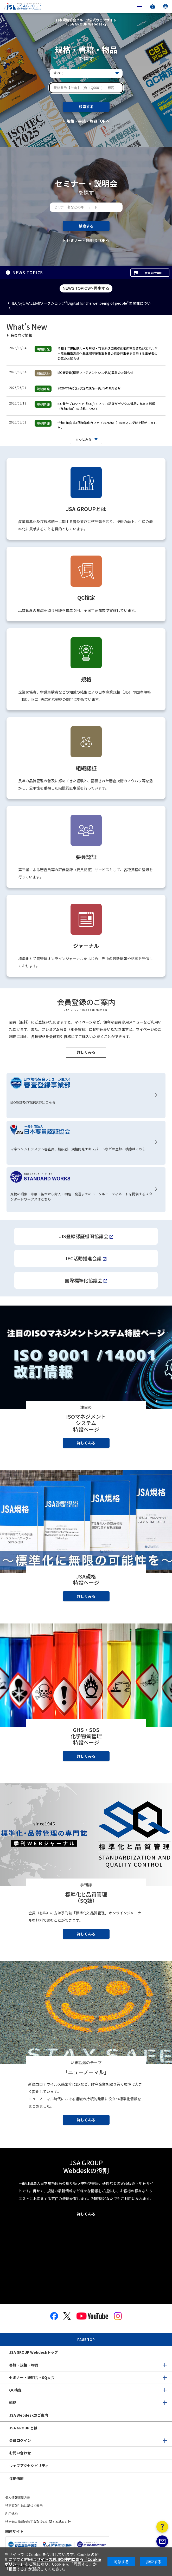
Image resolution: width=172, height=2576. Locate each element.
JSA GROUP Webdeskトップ (33, 2352)
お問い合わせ (20, 2452)
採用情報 (16, 2478)
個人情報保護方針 (17, 2497)
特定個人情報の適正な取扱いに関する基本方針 (38, 2521)
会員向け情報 (153, 273)
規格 (86, 679)
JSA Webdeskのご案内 (28, 2415)
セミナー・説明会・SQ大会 (31, 2377)
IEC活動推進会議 (83, 1258)
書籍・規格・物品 (23, 2365)
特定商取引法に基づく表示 (24, 2505)
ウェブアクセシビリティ (29, 2465)
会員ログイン (20, 2440)
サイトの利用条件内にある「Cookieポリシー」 (53, 2562)
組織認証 (86, 768)
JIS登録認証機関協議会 (83, 1236)
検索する (86, 106)
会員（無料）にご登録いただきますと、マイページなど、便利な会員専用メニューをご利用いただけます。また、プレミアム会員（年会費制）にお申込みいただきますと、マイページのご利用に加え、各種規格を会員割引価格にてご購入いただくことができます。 (85, 1029)
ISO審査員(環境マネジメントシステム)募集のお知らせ (95, 372)
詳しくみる (86, 1052)
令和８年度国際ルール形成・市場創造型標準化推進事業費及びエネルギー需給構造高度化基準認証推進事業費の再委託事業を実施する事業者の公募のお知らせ (107, 353)
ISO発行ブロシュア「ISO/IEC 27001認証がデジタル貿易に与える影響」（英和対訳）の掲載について (108, 406)
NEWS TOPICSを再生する (86, 288)
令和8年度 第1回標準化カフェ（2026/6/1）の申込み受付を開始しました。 (107, 425)
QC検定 (86, 597)
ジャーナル (86, 945)
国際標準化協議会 (83, 1280)
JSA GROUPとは (86, 509)
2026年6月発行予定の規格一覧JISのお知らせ (89, 388)
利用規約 (11, 2513)
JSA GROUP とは (23, 2427)
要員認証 (86, 856)
